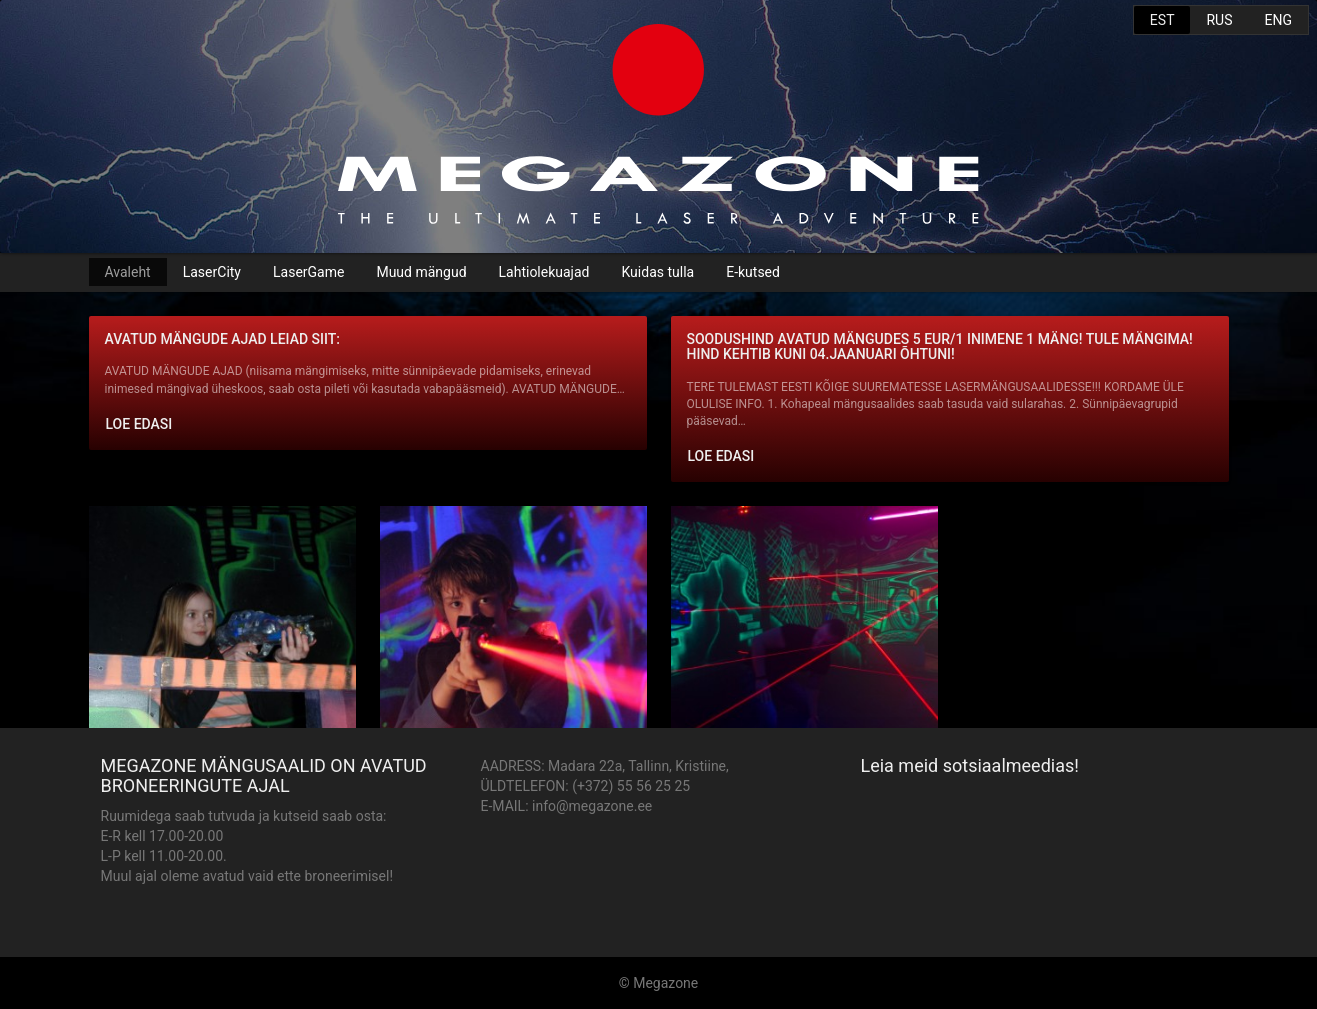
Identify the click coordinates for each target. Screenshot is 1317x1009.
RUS (1219, 20)
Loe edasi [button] (139, 424)
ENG (1278, 20)
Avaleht (128, 272)
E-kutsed (753, 272)
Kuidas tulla (657, 272)
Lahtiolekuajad (544, 272)
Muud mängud (421, 272)
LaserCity (212, 272)
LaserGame (308, 272)
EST (1162, 20)
